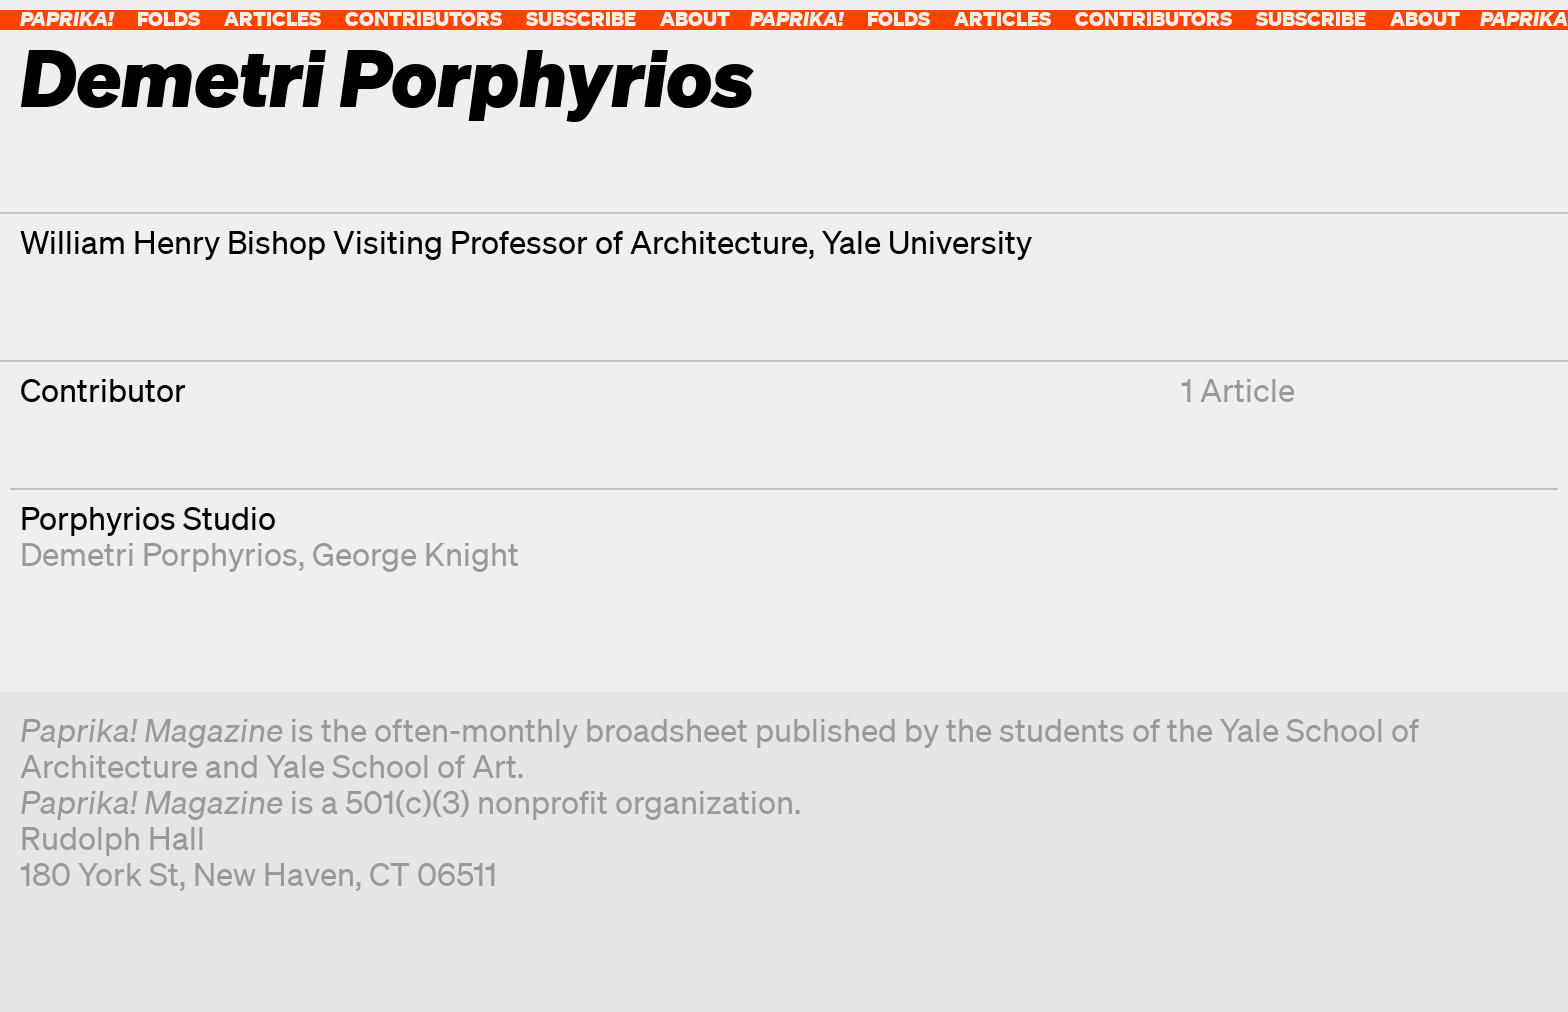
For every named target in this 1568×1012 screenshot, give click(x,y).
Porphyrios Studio (148, 517)
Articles (272, 18)
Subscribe (581, 18)
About (695, 18)
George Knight (415, 553)
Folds (168, 18)
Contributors (423, 18)
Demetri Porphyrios (159, 553)
